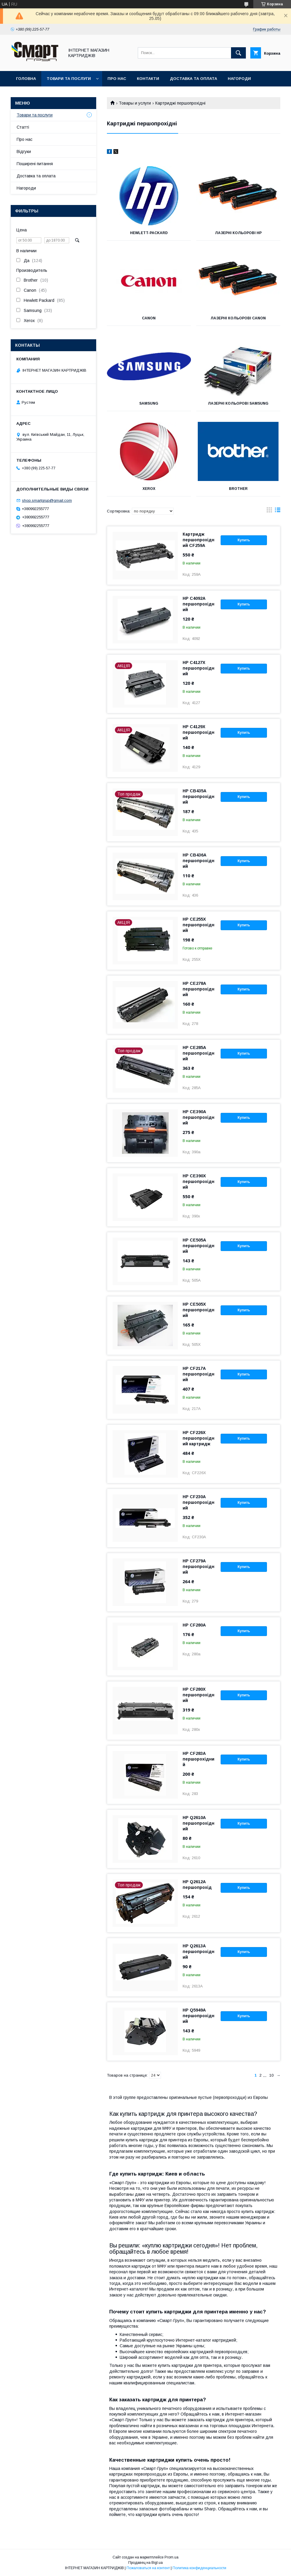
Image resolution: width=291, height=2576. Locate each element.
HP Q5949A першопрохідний (198, 2016)
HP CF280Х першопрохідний (198, 1695)
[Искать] (238, 53)
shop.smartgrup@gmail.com (47, 500)
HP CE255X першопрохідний (198, 925)
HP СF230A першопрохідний (198, 1502)
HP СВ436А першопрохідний (198, 861)
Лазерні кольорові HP (238, 233)
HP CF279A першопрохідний (198, 1566)
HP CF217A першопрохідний (198, 1374)
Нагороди (239, 78)
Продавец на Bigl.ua (145, 2563)
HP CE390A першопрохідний (198, 1117)
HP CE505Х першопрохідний (198, 1310)
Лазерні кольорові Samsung (238, 403)
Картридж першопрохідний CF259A (198, 540)
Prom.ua (171, 2557)
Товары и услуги (135, 103)
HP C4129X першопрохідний (198, 732)
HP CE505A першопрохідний (198, 1246)
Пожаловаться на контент (148, 2568)
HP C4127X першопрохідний (198, 668)
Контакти (148, 78)
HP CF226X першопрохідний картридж (198, 1438)
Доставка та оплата (193, 78)
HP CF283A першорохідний (198, 1759)
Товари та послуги (69, 78)
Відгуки (24, 151)
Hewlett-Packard (149, 233)
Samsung (148, 403)
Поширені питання (35, 163)
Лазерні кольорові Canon (238, 318)
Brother (238, 489)
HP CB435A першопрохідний (198, 796)
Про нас (116, 78)
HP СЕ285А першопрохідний (198, 1053)
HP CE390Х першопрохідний (198, 1181)
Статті (23, 127)
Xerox (149, 489)
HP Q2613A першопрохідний (198, 1952)
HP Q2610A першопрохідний (198, 1823)
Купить (244, 540)
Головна (26, 78)
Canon (149, 318)
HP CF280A (194, 1625)
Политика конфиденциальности (199, 2568)
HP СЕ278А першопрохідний (198, 989)
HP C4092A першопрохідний (198, 604)
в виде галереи (269, 511)
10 (271, 2075)
